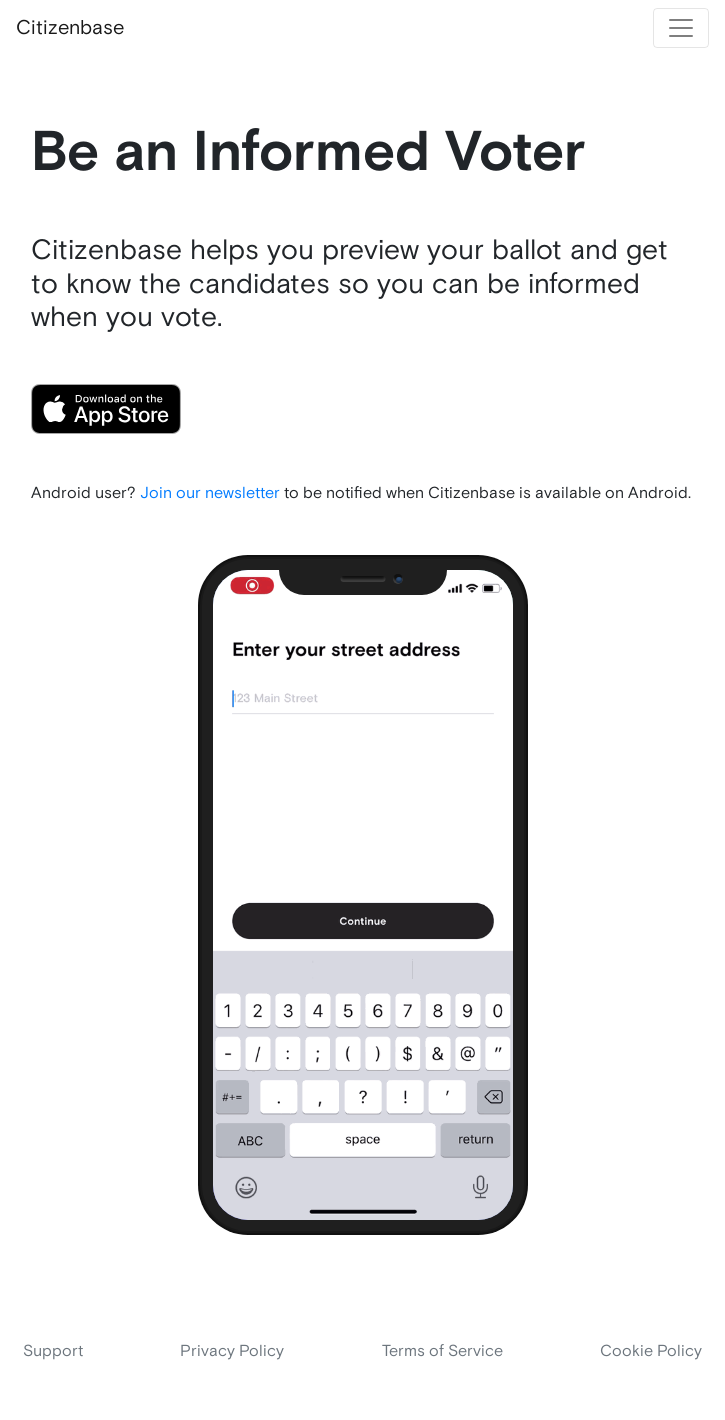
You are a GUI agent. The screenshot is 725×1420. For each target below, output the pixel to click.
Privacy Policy (232, 1351)
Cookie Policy (651, 1351)
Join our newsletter (210, 493)
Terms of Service (442, 1351)
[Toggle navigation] (681, 28)
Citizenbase (70, 28)
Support (53, 1351)
